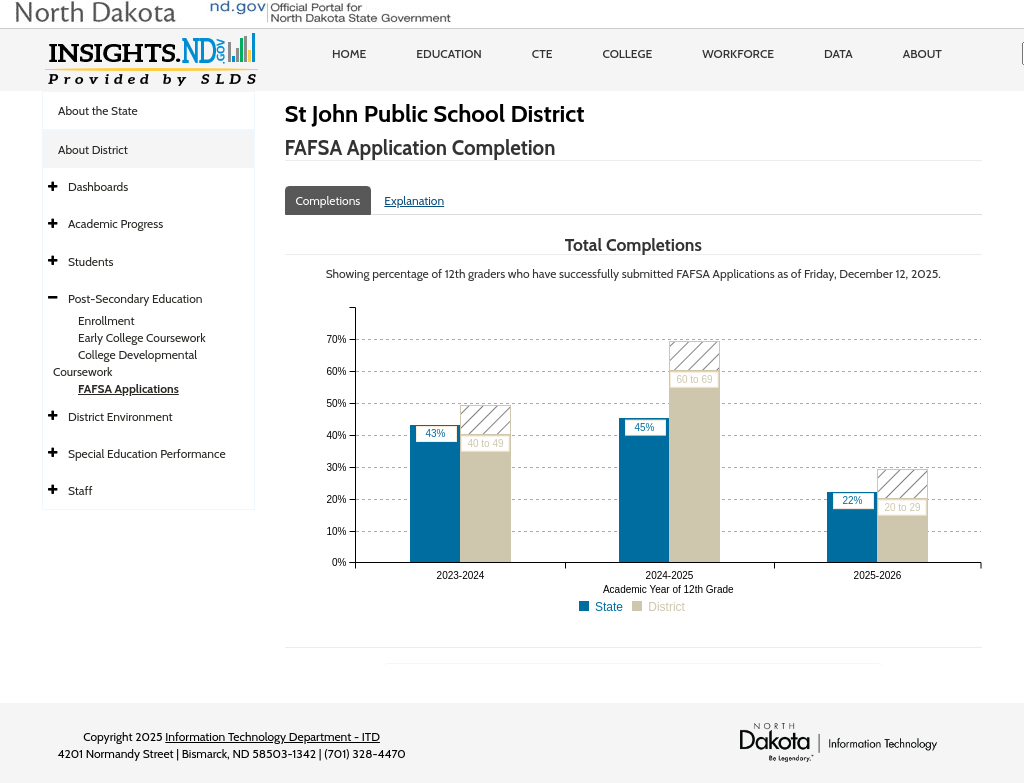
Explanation (414, 200)
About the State (98, 110)
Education (449, 53)
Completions (328, 200)
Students (91, 261)
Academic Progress (115, 223)
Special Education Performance (147, 453)
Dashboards (98, 186)
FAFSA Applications (128, 388)
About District (93, 149)
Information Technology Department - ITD (272, 736)
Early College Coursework (142, 337)
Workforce (738, 53)
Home (349, 53)
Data (838, 53)
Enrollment (106, 320)
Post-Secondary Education (135, 298)
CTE (542, 53)
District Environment (120, 416)
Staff (80, 490)
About (922, 53)
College (627, 53)
